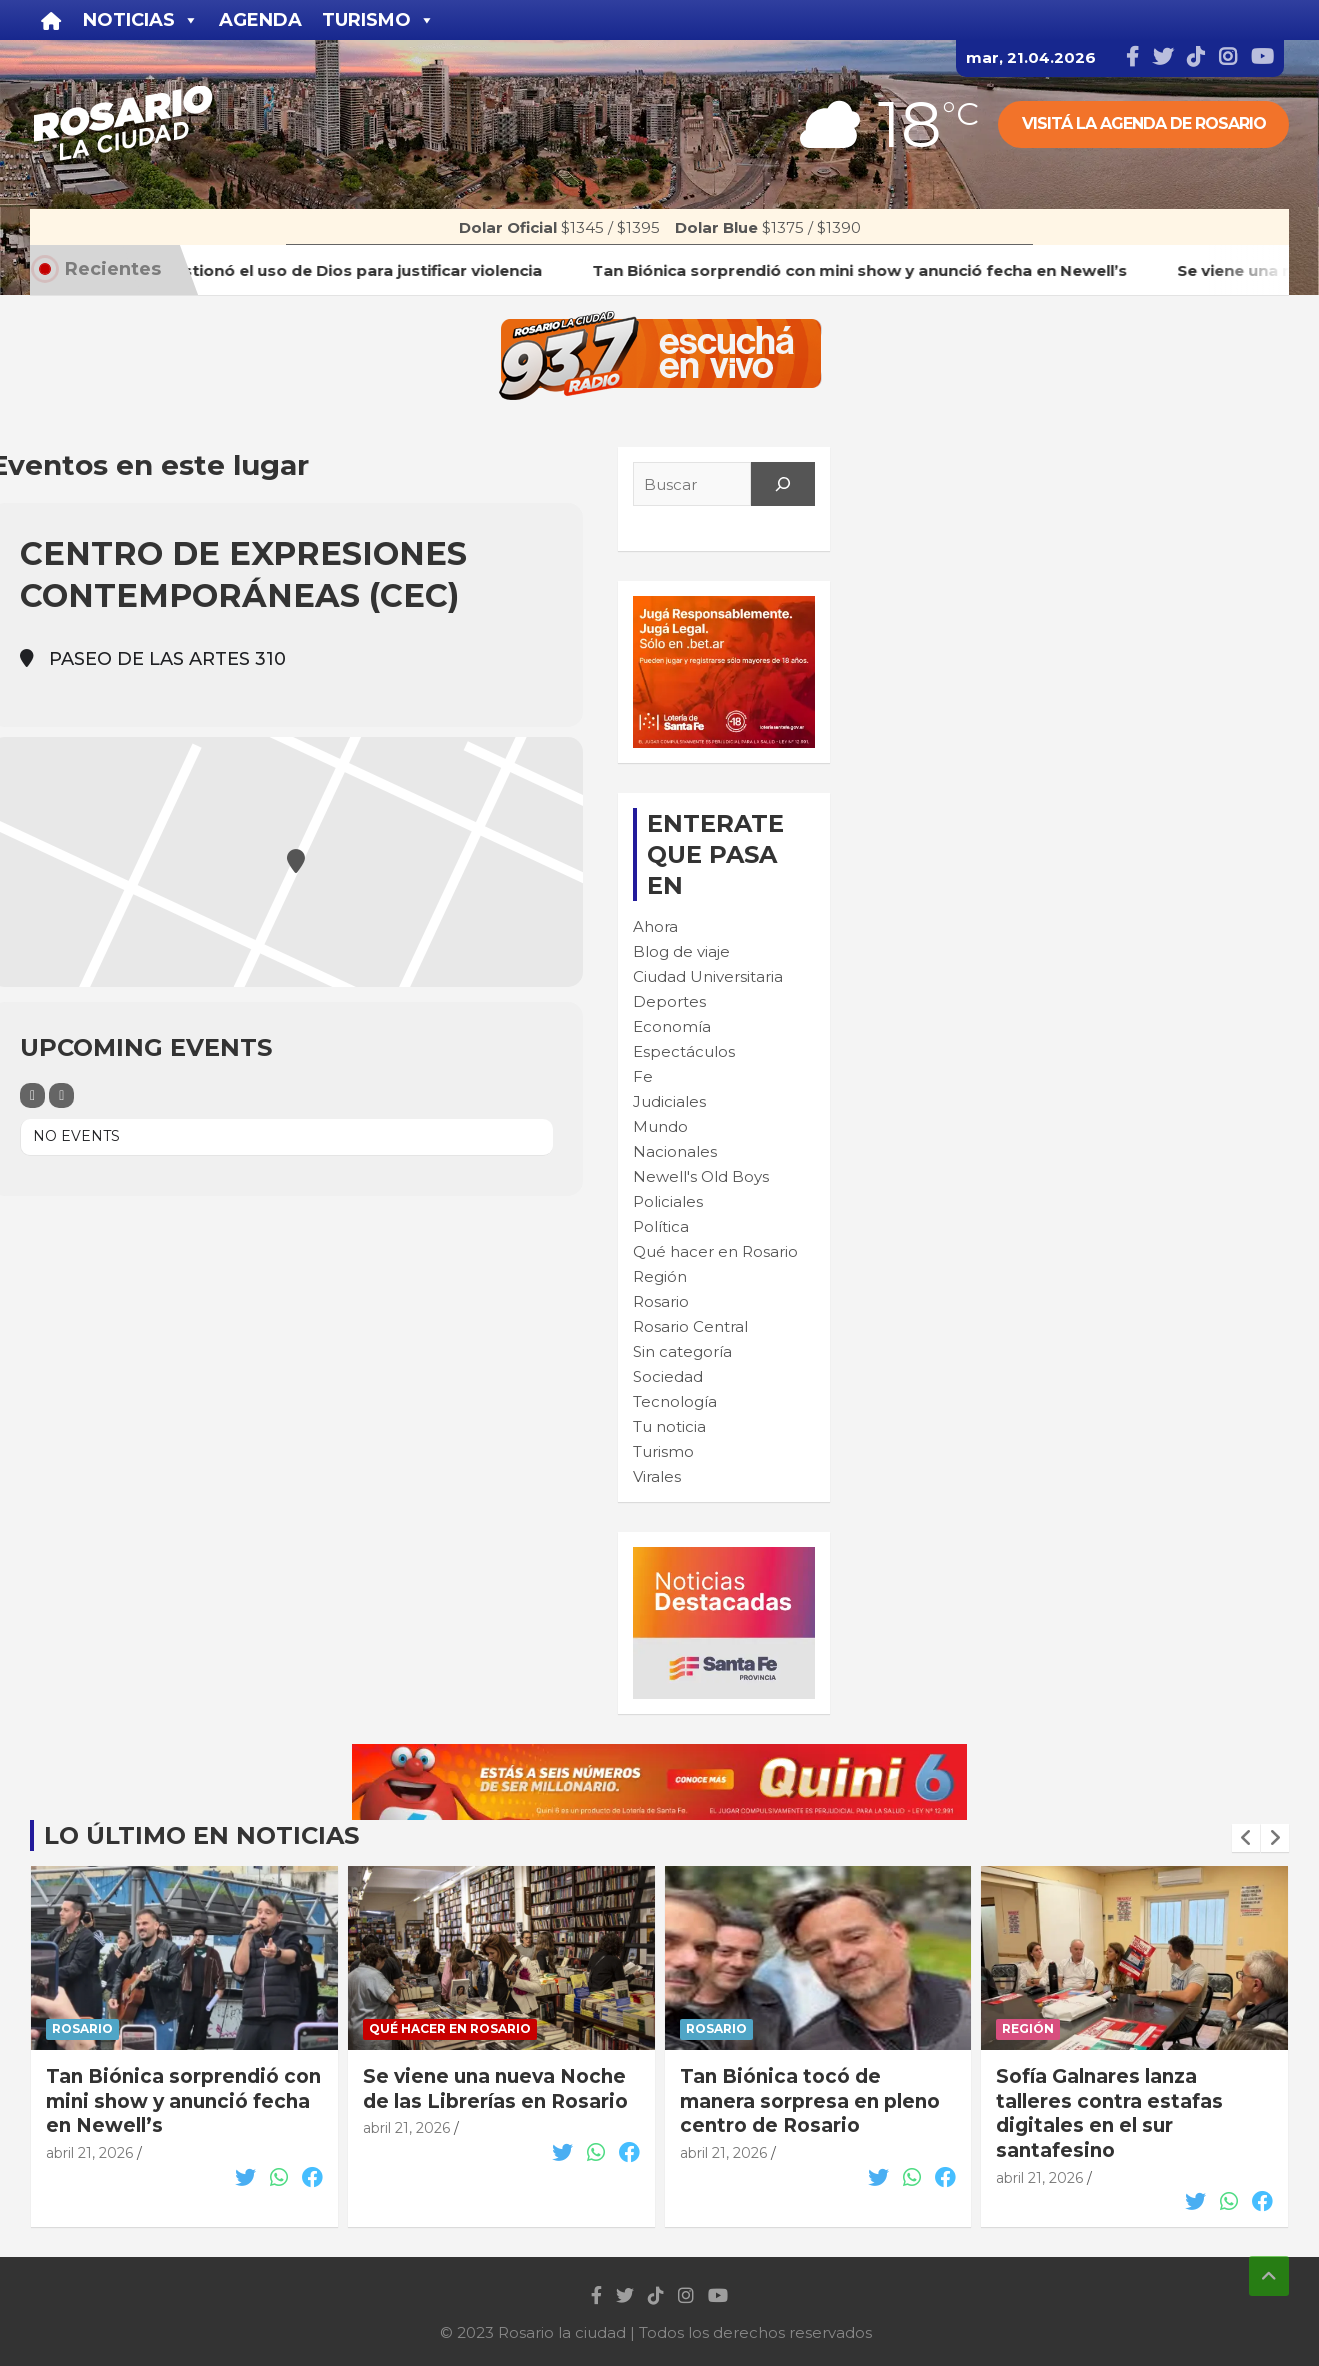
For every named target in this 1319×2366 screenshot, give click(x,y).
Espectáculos (684, 1051)
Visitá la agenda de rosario (1144, 123)
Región (660, 1276)
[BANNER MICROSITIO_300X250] (724, 1557)
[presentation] (1246, 1838)
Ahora (655, 926)
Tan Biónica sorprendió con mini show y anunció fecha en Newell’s (183, 2101)
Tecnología (675, 1401)
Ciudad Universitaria (708, 976)
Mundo (660, 1126)
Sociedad (668, 1376)
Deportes (669, 1001)
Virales (657, 1476)
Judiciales (669, 1101)
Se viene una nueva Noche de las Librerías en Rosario (495, 2089)
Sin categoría (682, 1351)
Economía (672, 1026)
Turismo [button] (378, 20)
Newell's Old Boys (701, 1176)
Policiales (668, 1201)
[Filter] (32, 1095)
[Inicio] (51, 20)
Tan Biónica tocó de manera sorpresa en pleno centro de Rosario (810, 2101)
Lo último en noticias (201, 1835)
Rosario (661, 1301)
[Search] (783, 484)
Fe (643, 1076)
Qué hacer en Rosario (715, 1251)
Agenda (260, 20)
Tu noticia (669, 1426)
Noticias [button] (141, 20)
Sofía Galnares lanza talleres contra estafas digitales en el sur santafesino (1109, 2113)
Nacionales (675, 1151)
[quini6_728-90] (659, 1754)
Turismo (663, 1451)
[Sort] (61, 1095)
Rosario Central (690, 1326)
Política (661, 1226)
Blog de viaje (681, 951)
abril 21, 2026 (89, 2153)
